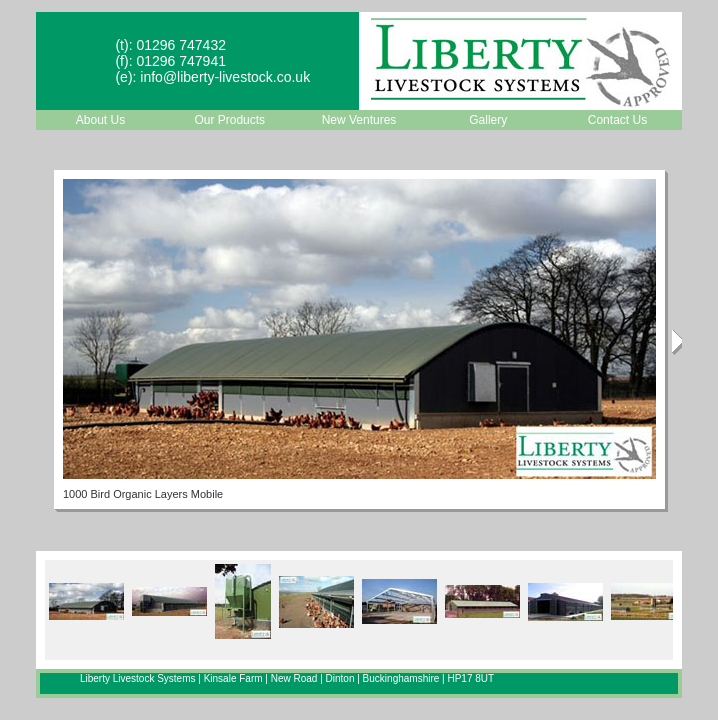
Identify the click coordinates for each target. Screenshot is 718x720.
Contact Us (617, 120)
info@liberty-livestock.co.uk (225, 77)
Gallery (488, 120)
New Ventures (359, 120)
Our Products (229, 120)
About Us (100, 120)
